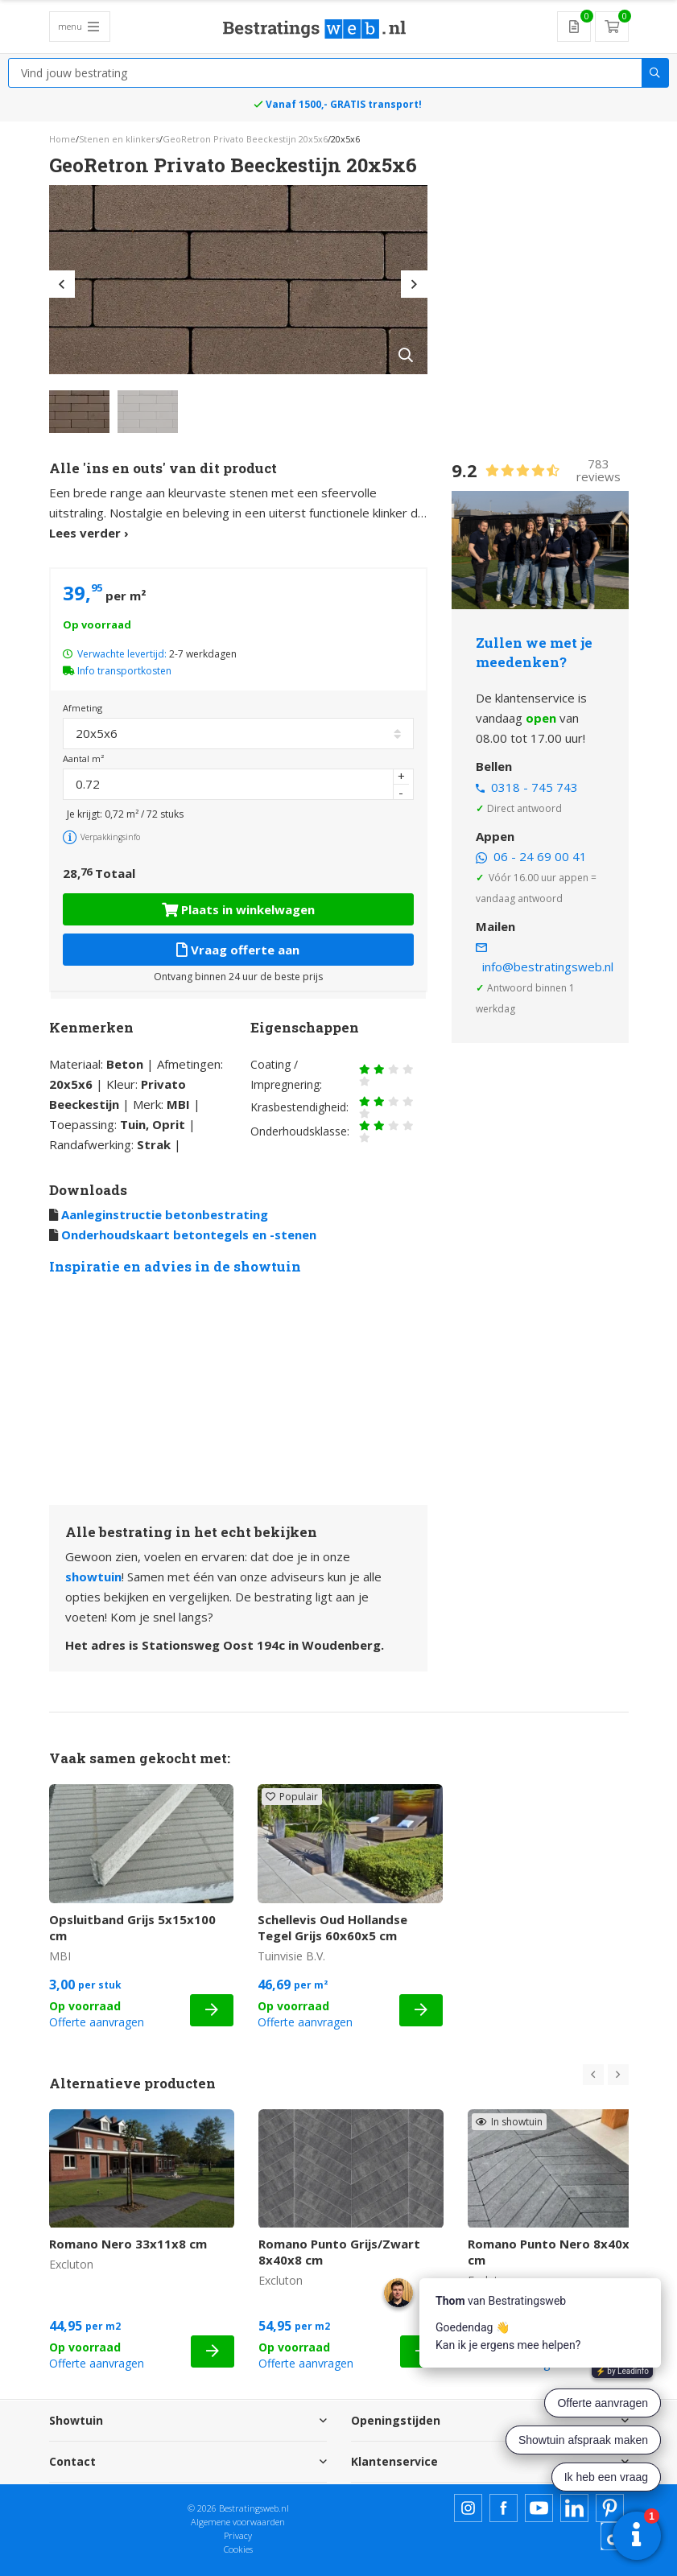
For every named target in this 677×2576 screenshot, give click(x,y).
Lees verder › (89, 533)
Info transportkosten (124, 671)
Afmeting (82, 708)
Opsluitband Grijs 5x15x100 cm (132, 1927)
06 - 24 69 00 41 (540, 856)
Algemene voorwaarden (238, 2522)
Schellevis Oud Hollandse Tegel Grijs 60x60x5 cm (332, 1927)
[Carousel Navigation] (606, 2074)
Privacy (238, 2535)
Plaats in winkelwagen (238, 909)
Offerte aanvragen (96, 2022)
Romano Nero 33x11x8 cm (128, 2244)
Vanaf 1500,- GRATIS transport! (344, 104)
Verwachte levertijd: (122, 654)
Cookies (238, 2549)
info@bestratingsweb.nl (547, 966)
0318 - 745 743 (534, 787)
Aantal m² (83, 758)
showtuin (93, 1576)
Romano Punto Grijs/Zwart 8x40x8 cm (339, 2252)
